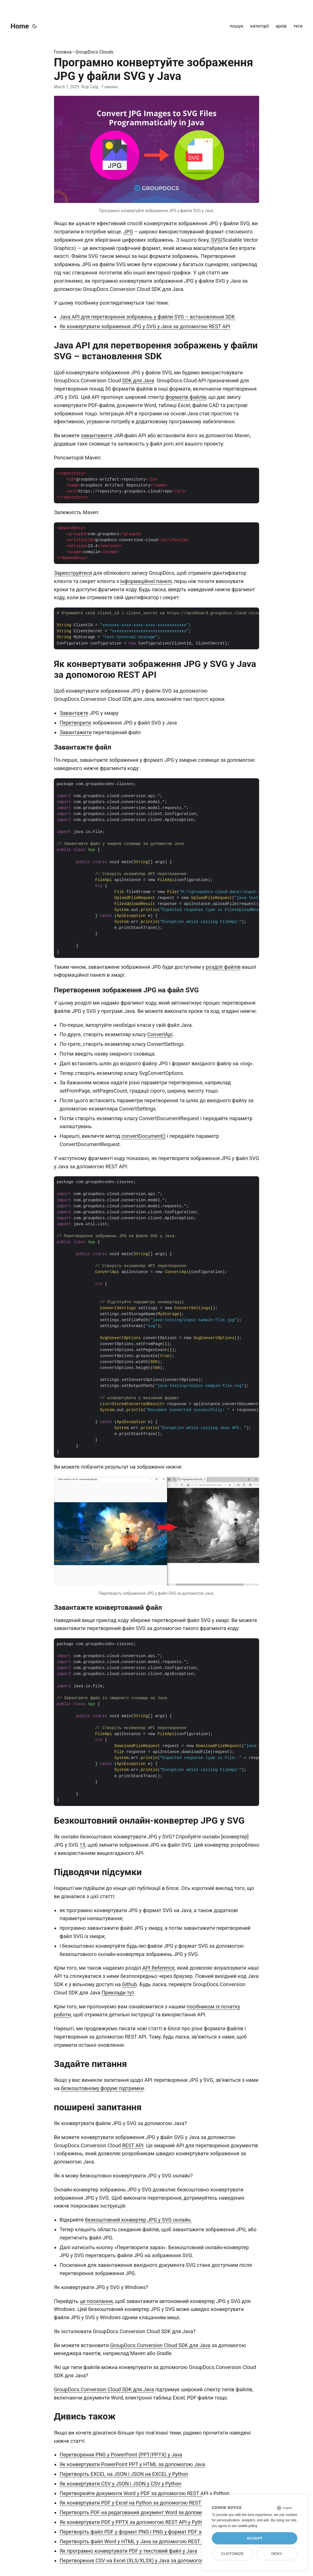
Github (129, 1984)
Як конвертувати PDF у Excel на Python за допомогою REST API (135, 2503)
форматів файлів (185, 397)
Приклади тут (117, 1993)
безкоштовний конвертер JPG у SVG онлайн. (138, 2220)
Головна (63, 52)
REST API (132, 2145)
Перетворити (75, 723)
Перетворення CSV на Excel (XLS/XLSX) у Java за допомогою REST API (144, 2560)
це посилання (96, 2301)
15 (82, 1845)
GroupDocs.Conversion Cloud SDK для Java (160, 2345)
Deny (276, 2554)
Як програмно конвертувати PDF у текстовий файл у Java (128, 2551)
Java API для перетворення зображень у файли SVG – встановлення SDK (147, 317)
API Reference (158, 1968)
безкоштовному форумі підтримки (102, 2088)
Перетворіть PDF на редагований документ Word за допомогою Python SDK (150, 2512)
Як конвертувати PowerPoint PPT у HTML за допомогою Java (132, 2464)
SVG (216, 240)
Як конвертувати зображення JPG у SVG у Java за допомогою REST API (145, 326)
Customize (232, 2554)
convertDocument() (143, 1136)
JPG (128, 232)
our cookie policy (244, 2526)
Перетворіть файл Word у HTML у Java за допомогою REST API (134, 2541)
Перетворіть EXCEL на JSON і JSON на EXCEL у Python (124, 2474)
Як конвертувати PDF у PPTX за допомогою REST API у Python (134, 2522)
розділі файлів (223, 967)
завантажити (97, 435)
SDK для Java (138, 380)
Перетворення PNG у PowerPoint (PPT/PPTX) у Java (121, 2455)
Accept (255, 2538)
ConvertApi (159, 1034)
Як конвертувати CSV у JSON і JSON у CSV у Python (120, 2484)
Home (20, 26)
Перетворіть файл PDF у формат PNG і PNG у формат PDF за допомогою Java (152, 2532)
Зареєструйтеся (73, 573)
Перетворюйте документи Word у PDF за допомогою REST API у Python (144, 2493)
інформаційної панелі (146, 581)
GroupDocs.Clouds (94, 52)
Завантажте (74, 713)
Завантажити (76, 732)
